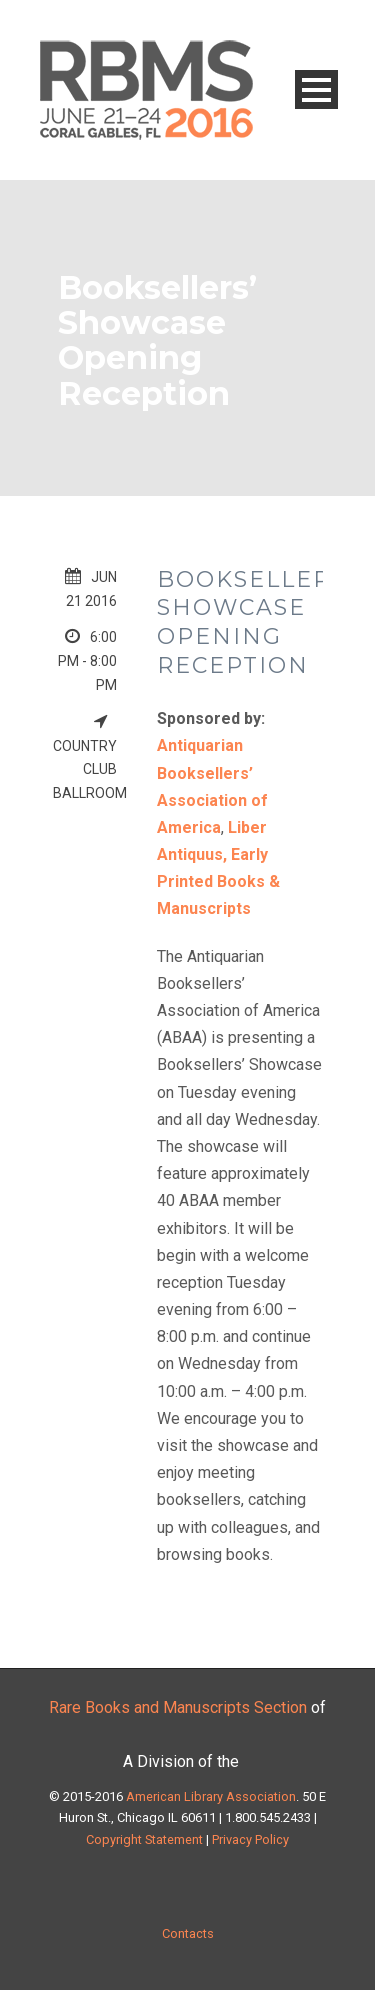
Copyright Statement (144, 1839)
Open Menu (316, 89)
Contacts (188, 1933)
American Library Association (211, 1796)
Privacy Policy (249, 1839)
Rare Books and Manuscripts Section (178, 1707)
